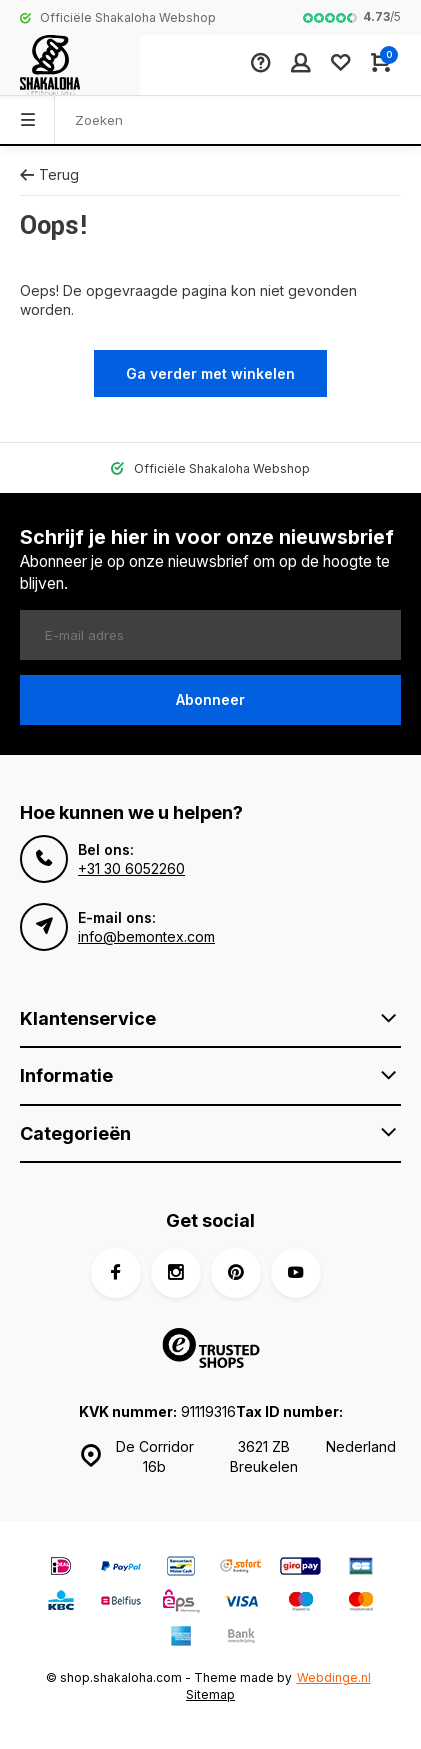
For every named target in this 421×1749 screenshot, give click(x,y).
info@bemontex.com (146, 936)
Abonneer (210, 699)
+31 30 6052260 (131, 868)
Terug (49, 174)
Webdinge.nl (334, 1677)
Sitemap (210, 1694)
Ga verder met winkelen (210, 373)
